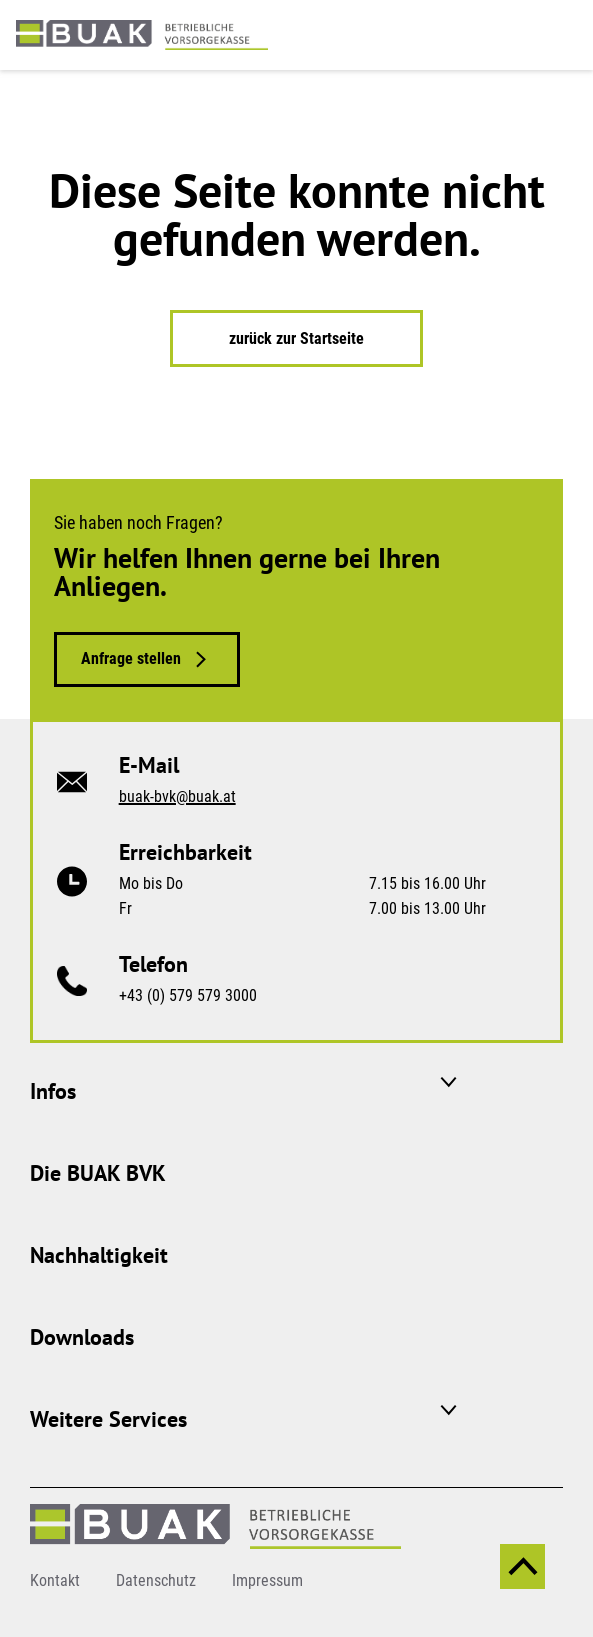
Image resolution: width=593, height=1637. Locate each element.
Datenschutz (156, 1580)
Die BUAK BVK (98, 1173)
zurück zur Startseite (296, 338)
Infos (53, 1091)
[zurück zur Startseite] (142, 33)
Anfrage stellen (131, 658)
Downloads (82, 1337)
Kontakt (55, 1580)
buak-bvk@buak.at (177, 796)
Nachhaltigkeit (99, 1255)
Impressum (267, 1580)
